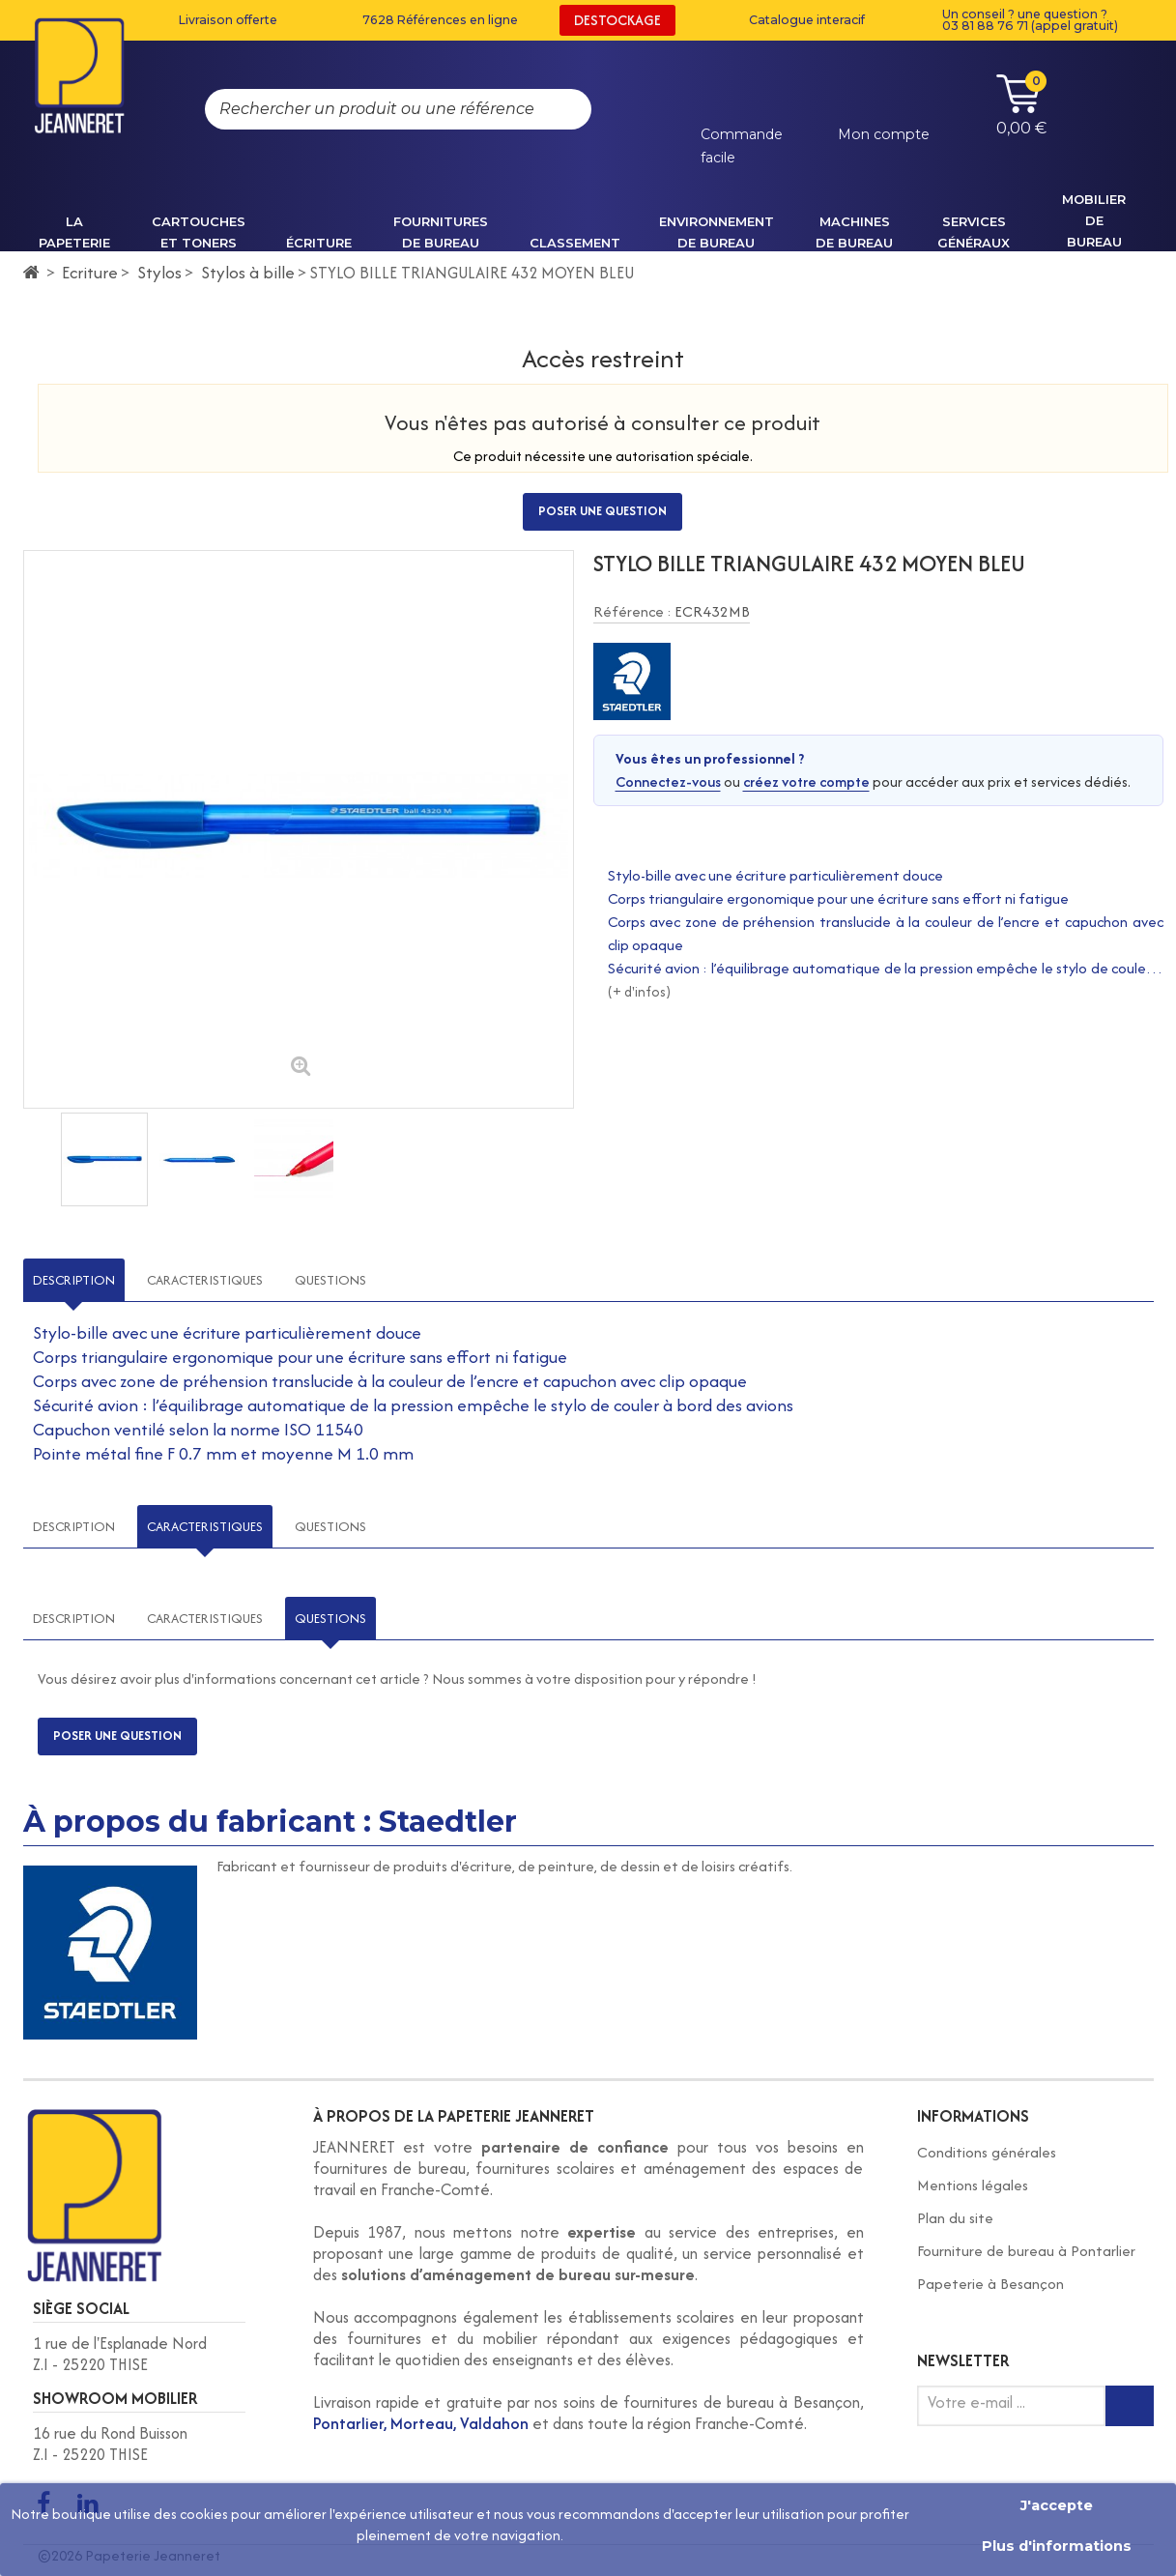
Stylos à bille (248, 272)
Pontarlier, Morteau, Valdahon (421, 2423)
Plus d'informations (1057, 2546)
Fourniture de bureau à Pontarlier (1026, 2251)
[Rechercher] (557, 109)
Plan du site (955, 2218)
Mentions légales (972, 2185)
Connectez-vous (668, 781)
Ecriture (90, 272)
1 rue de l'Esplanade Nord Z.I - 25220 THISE (120, 2353)
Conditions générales (986, 2152)
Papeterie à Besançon (990, 2283)
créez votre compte (806, 781)
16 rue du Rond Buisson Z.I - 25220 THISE (110, 2443)
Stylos (159, 272)
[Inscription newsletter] (1129, 2406)
